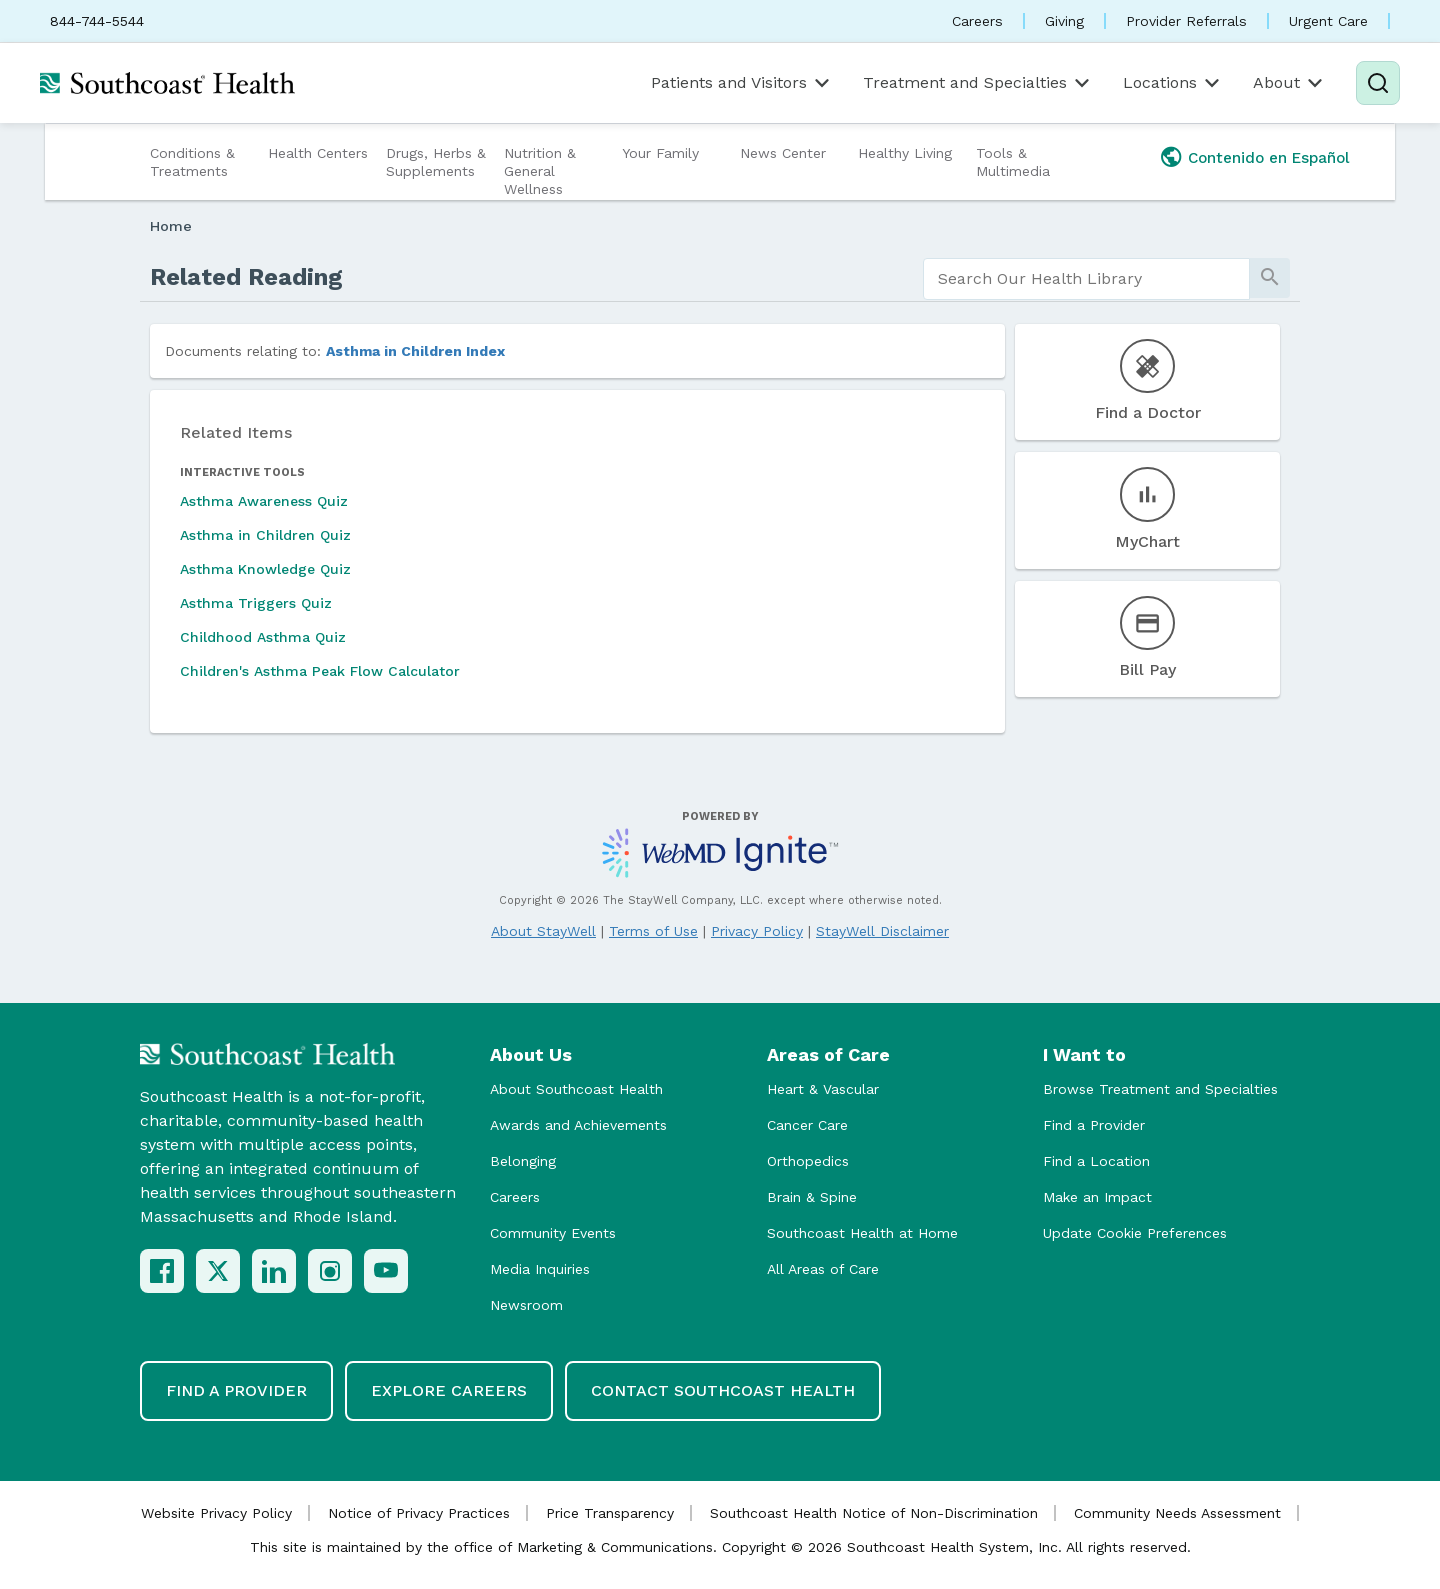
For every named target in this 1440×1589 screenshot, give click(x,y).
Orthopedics (808, 1161)
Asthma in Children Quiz (265, 535)
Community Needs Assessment (1177, 1513)
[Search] (1378, 83)
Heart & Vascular (823, 1089)
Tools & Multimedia (1013, 162)
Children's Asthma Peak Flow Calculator (320, 671)
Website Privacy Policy (216, 1513)
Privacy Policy (757, 931)
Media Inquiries (540, 1269)
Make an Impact (1097, 1197)
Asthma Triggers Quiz (256, 603)
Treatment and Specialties (978, 83)
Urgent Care (1328, 21)
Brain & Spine (812, 1197)
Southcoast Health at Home (862, 1233)
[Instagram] (330, 1271)
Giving (1064, 21)
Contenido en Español (1269, 158)
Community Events (553, 1233)
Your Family (660, 153)
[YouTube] (386, 1271)
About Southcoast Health (576, 1089)
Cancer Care (807, 1125)
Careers (977, 21)
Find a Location (1096, 1161)
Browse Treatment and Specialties (1160, 1089)
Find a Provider (1094, 1125)
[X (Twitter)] (218, 1271)
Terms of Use (653, 931)
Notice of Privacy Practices (419, 1513)
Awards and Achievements (578, 1125)
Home (171, 226)
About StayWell (543, 931)
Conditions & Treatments (192, 162)
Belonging (523, 1161)
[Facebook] (162, 1271)
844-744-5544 (97, 21)
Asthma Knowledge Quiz (265, 569)
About (1289, 83)
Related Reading (246, 277)
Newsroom (526, 1305)
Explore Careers (449, 1390)
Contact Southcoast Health (723, 1390)
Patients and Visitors (742, 83)
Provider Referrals (1186, 21)
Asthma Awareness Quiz (264, 501)
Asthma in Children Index (415, 351)
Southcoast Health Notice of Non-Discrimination (874, 1513)
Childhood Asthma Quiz (263, 637)
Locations (1173, 83)
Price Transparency (610, 1513)
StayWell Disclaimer (882, 931)
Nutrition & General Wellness (540, 171)
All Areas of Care (823, 1269)
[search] (1086, 279)
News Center (783, 153)
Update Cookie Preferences (1135, 1233)
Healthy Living (905, 153)
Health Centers (318, 153)
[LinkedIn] (274, 1271)
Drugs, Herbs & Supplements (436, 162)
